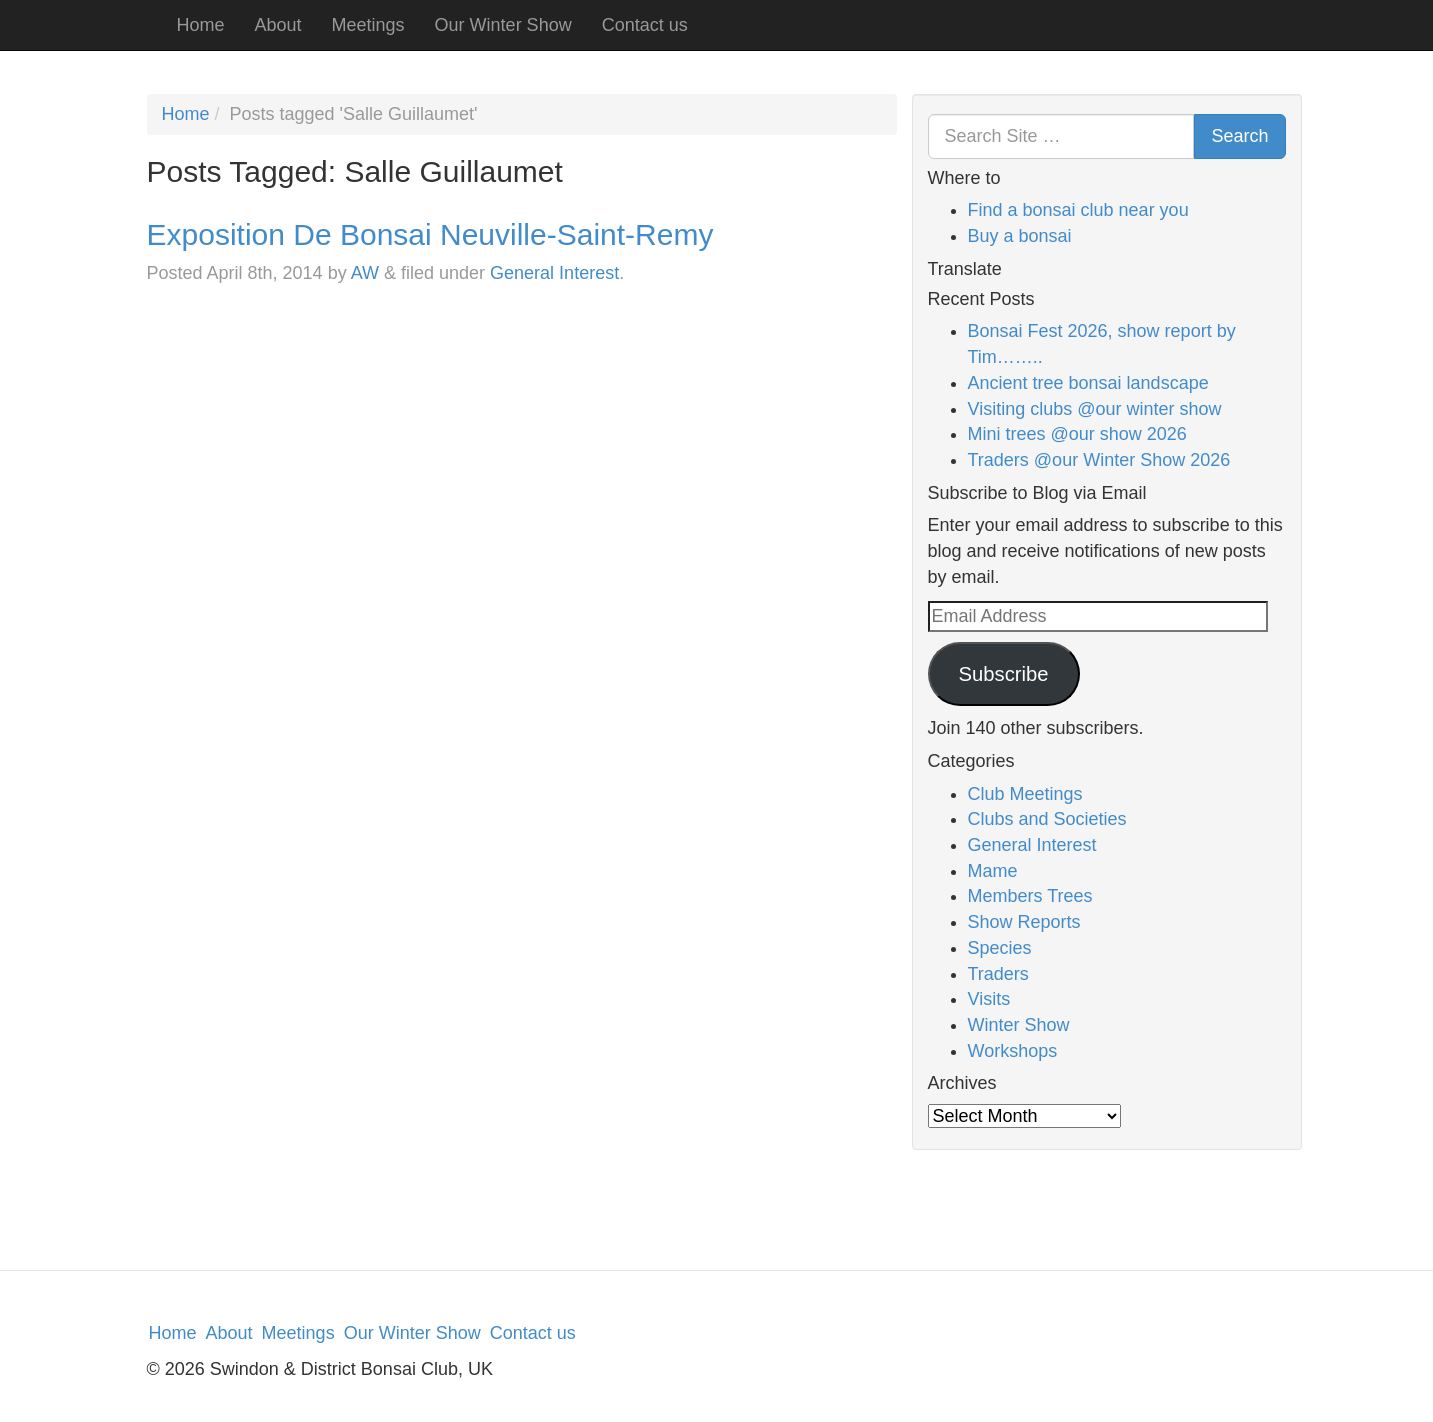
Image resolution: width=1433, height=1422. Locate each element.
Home (201, 25)
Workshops (1013, 1051)
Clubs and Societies (1047, 819)
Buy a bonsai (1020, 236)
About (278, 25)
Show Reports (1024, 922)
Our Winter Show (503, 25)
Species (1000, 948)
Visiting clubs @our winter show (1095, 409)
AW (365, 273)
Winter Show (1019, 1025)
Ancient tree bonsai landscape (1088, 383)
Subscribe (1003, 674)
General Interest (554, 273)
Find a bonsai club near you (1078, 210)
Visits (989, 999)
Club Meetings (1025, 794)
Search (1239, 136)
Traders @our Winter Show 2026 (1099, 460)
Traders (998, 974)
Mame (993, 871)
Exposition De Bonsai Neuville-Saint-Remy (430, 234)
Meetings (368, 25)
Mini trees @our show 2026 (1077, 434)
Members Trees (1030, 896)
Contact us (645, 25)
